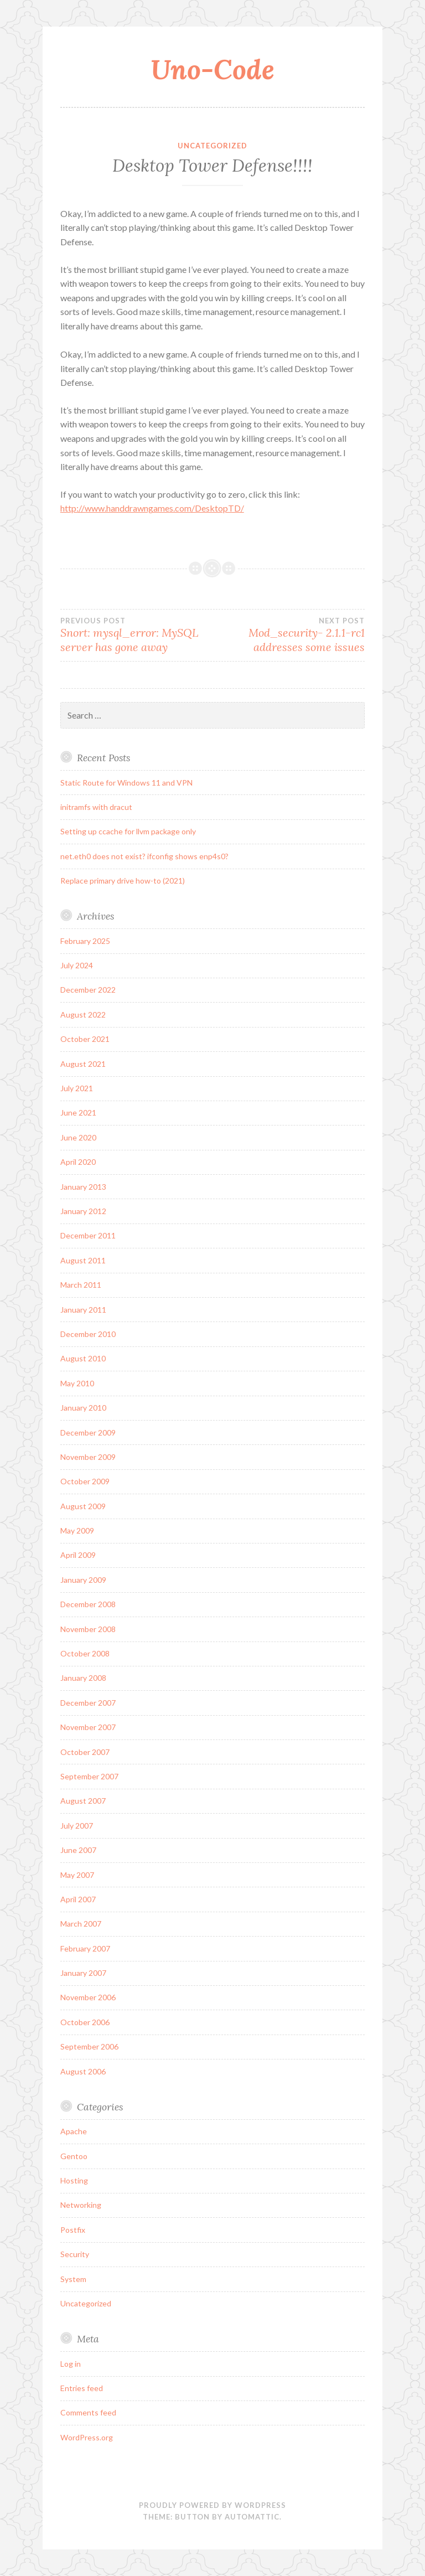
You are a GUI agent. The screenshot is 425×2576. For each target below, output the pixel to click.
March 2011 (80, 1284)
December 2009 (88, 1432)
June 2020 (78, 1137)
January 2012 (83, 1211)
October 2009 (85, 1481)
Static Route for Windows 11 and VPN (126, 782)
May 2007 (77, 1875)
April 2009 (78, 1555)
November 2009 (88, 1457)
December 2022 (88, 989)
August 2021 (83, 1063)
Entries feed (81, 2388)
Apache (73, 2131)
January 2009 (83, 1579)
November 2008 (88, 1629)
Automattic (252, 2516)
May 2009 (77, 1530)
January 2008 (83, 1677)
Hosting (74, 2180)
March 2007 (80, 1923)
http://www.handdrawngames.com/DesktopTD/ (152, 508)
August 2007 (83, 1800)
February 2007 (85, 1948)
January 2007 (83, 1973)
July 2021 (76, 1088)
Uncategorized (212, 145)
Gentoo (73, 2156)
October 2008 (85, 1653)
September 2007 (89, 1776)
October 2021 (85, 1039)
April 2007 (78, 1899)
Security (74, 2254)
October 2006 (85, 2022)
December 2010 (88, 1334)
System (73, 2279)
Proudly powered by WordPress (212, 2505)
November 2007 (88, 1727)
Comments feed (88, 2412)
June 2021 (78, 1112)
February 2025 (85, 941)
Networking (80, 2205)
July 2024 (76, 965)
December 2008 (88, 1604)
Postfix (72, 2229)
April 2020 (78, 1161)
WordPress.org (86, 2437)
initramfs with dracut (96, 807)
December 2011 (88, 1235)
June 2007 (78, 1850)
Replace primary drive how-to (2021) (122, 880)
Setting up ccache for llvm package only (128, 831)
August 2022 (83, 1014)
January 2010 (83, 1407)
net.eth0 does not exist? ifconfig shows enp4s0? (144, 856)
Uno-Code (212, 69)
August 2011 (83, 1260)
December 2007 (88, 1702)
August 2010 (83, 1358)
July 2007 (76, 1825)
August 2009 (83, 1506)
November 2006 (88, 1997)
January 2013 (83, 1186)
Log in (70, 2363)
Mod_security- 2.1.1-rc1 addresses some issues (288, 635)
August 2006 (83, 2071)
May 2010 (77, 1383)
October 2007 (85, 1752)
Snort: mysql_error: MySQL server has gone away (136, 635)
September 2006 (89, 2046)
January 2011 (83, 1309)
